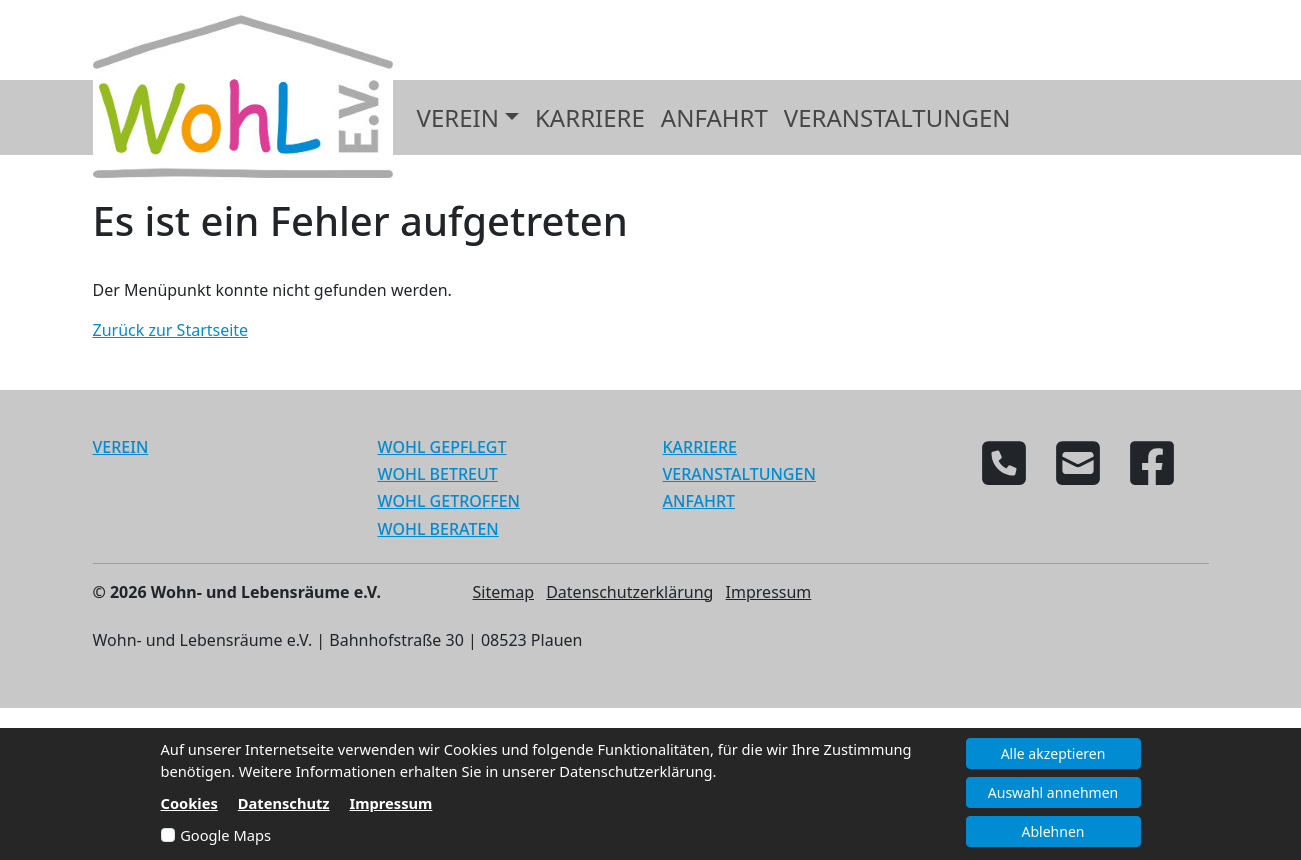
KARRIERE (700, 447)
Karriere (590, 117)
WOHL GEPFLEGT (442, 447)
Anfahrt (714, 117)
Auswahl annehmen (1053, 792)
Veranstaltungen (897, 117)
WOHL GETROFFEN (449, 501)
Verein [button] (458, 117)
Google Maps (225, 835)
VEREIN (121, 447)
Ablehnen (1053, 831)
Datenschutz (284, 803)
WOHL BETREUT (438, 474)
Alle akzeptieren (1053, 753)
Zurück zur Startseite (171, 330)
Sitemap (504, 592)
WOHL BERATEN (438, 529)
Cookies (189, 803)
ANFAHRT (699, 501)
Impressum (769, 592)
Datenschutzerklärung (629, 592)
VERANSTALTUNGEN (739, 474)
